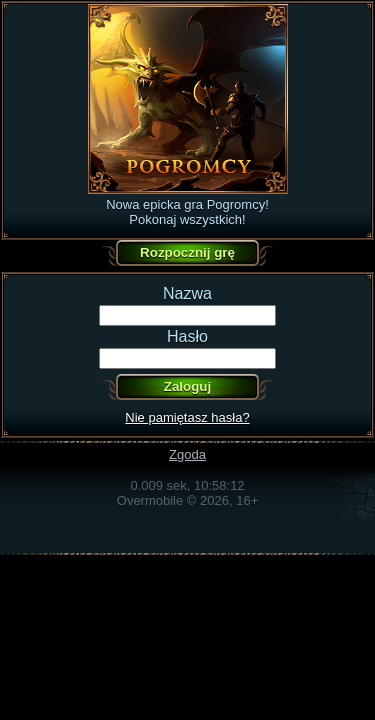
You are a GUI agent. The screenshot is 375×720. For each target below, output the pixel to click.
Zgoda (187, 454)
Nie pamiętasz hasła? (187, 417)
